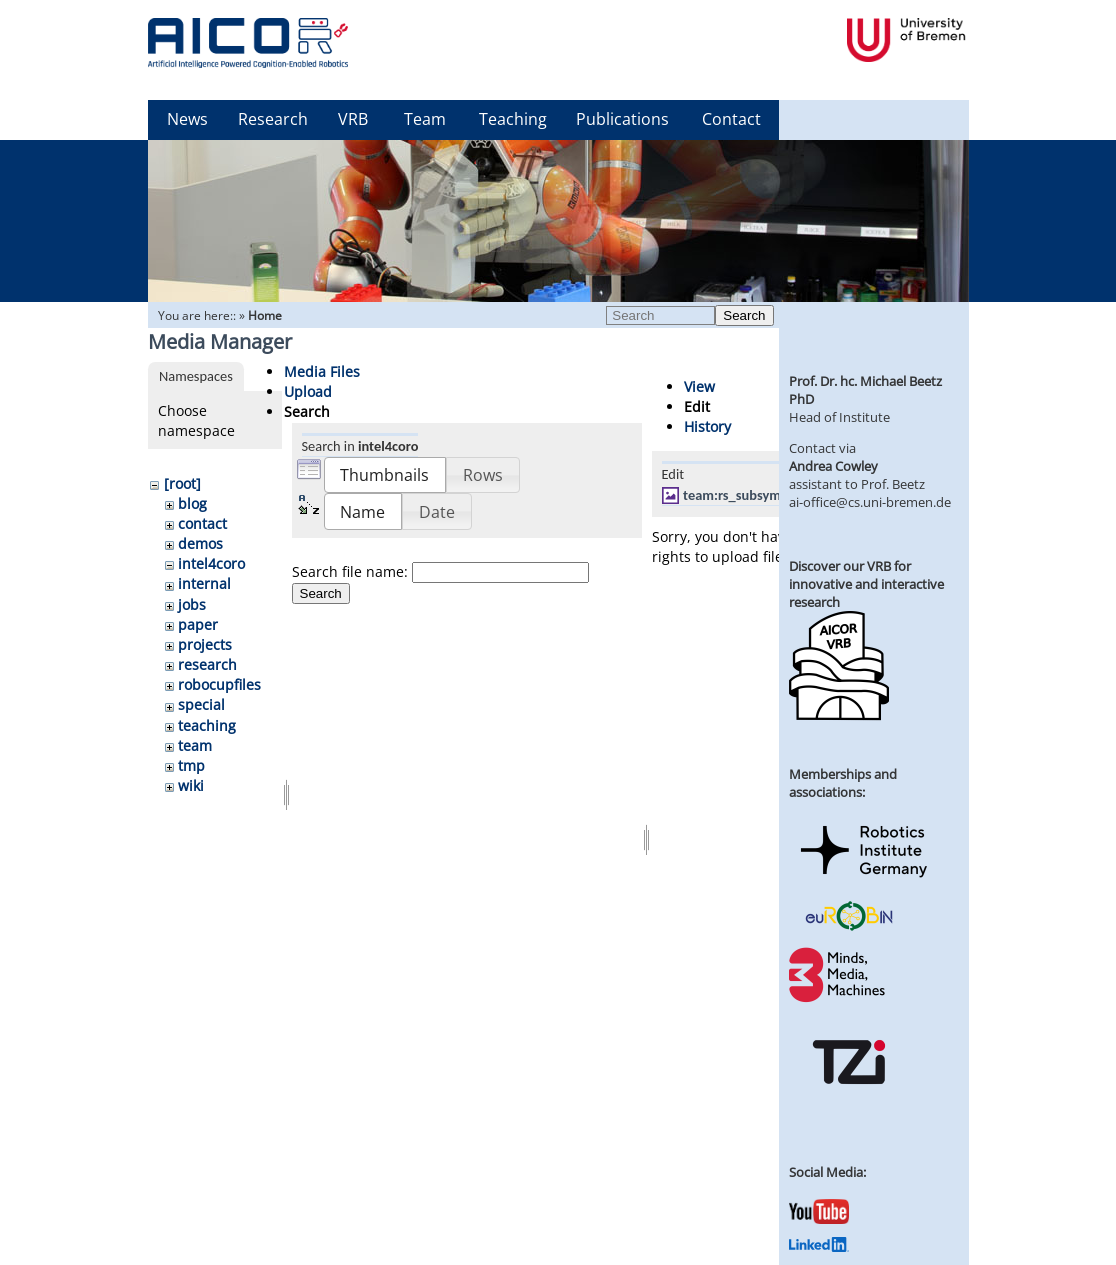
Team (425, 119)
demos (200, 543)
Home (265, 315)
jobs (192, 604)
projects (205, 644)
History (707, 426)
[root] (182, 483)
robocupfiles (219, 684)
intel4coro (211, 563)
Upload (308, 391)
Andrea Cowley (833, 466)
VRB (353, 119)
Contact (731, 119)
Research (273, 119)
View (699, 386)
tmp (191, 765)
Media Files (322, 371)
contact (202, 523)
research (207, 664)
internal (204, 583)
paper (198, 624)
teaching (207, 725)
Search (744, 315)
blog (192, 503)
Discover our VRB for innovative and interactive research (866, 584)
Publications (622, 119)
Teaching (513, 119)
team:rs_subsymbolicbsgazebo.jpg (785, 495)
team (195, 745)
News (187, 119)
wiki (191, 785)
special (201, 704)
